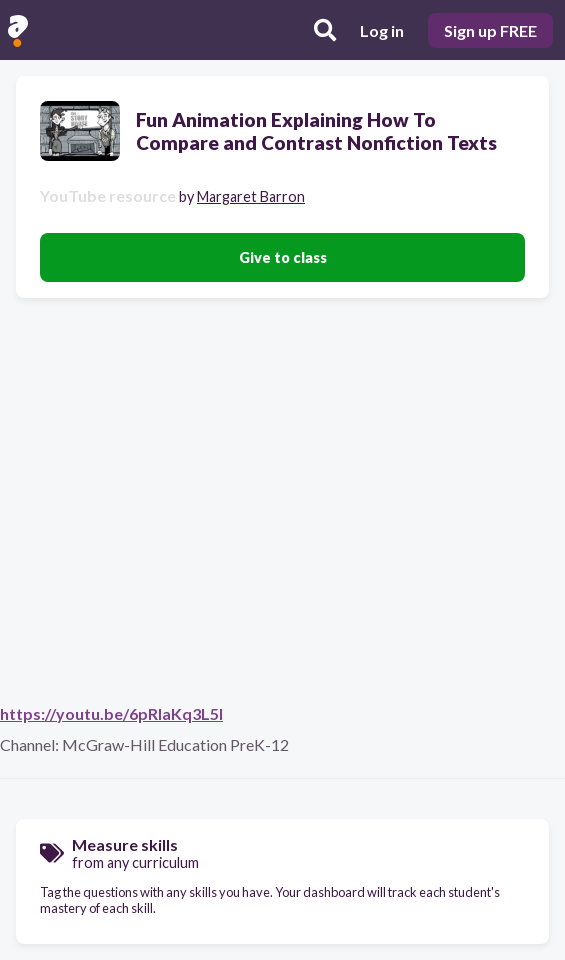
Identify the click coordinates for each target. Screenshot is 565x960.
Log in (382, 30)
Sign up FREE (490, 30)
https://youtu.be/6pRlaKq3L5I (111, 713)
